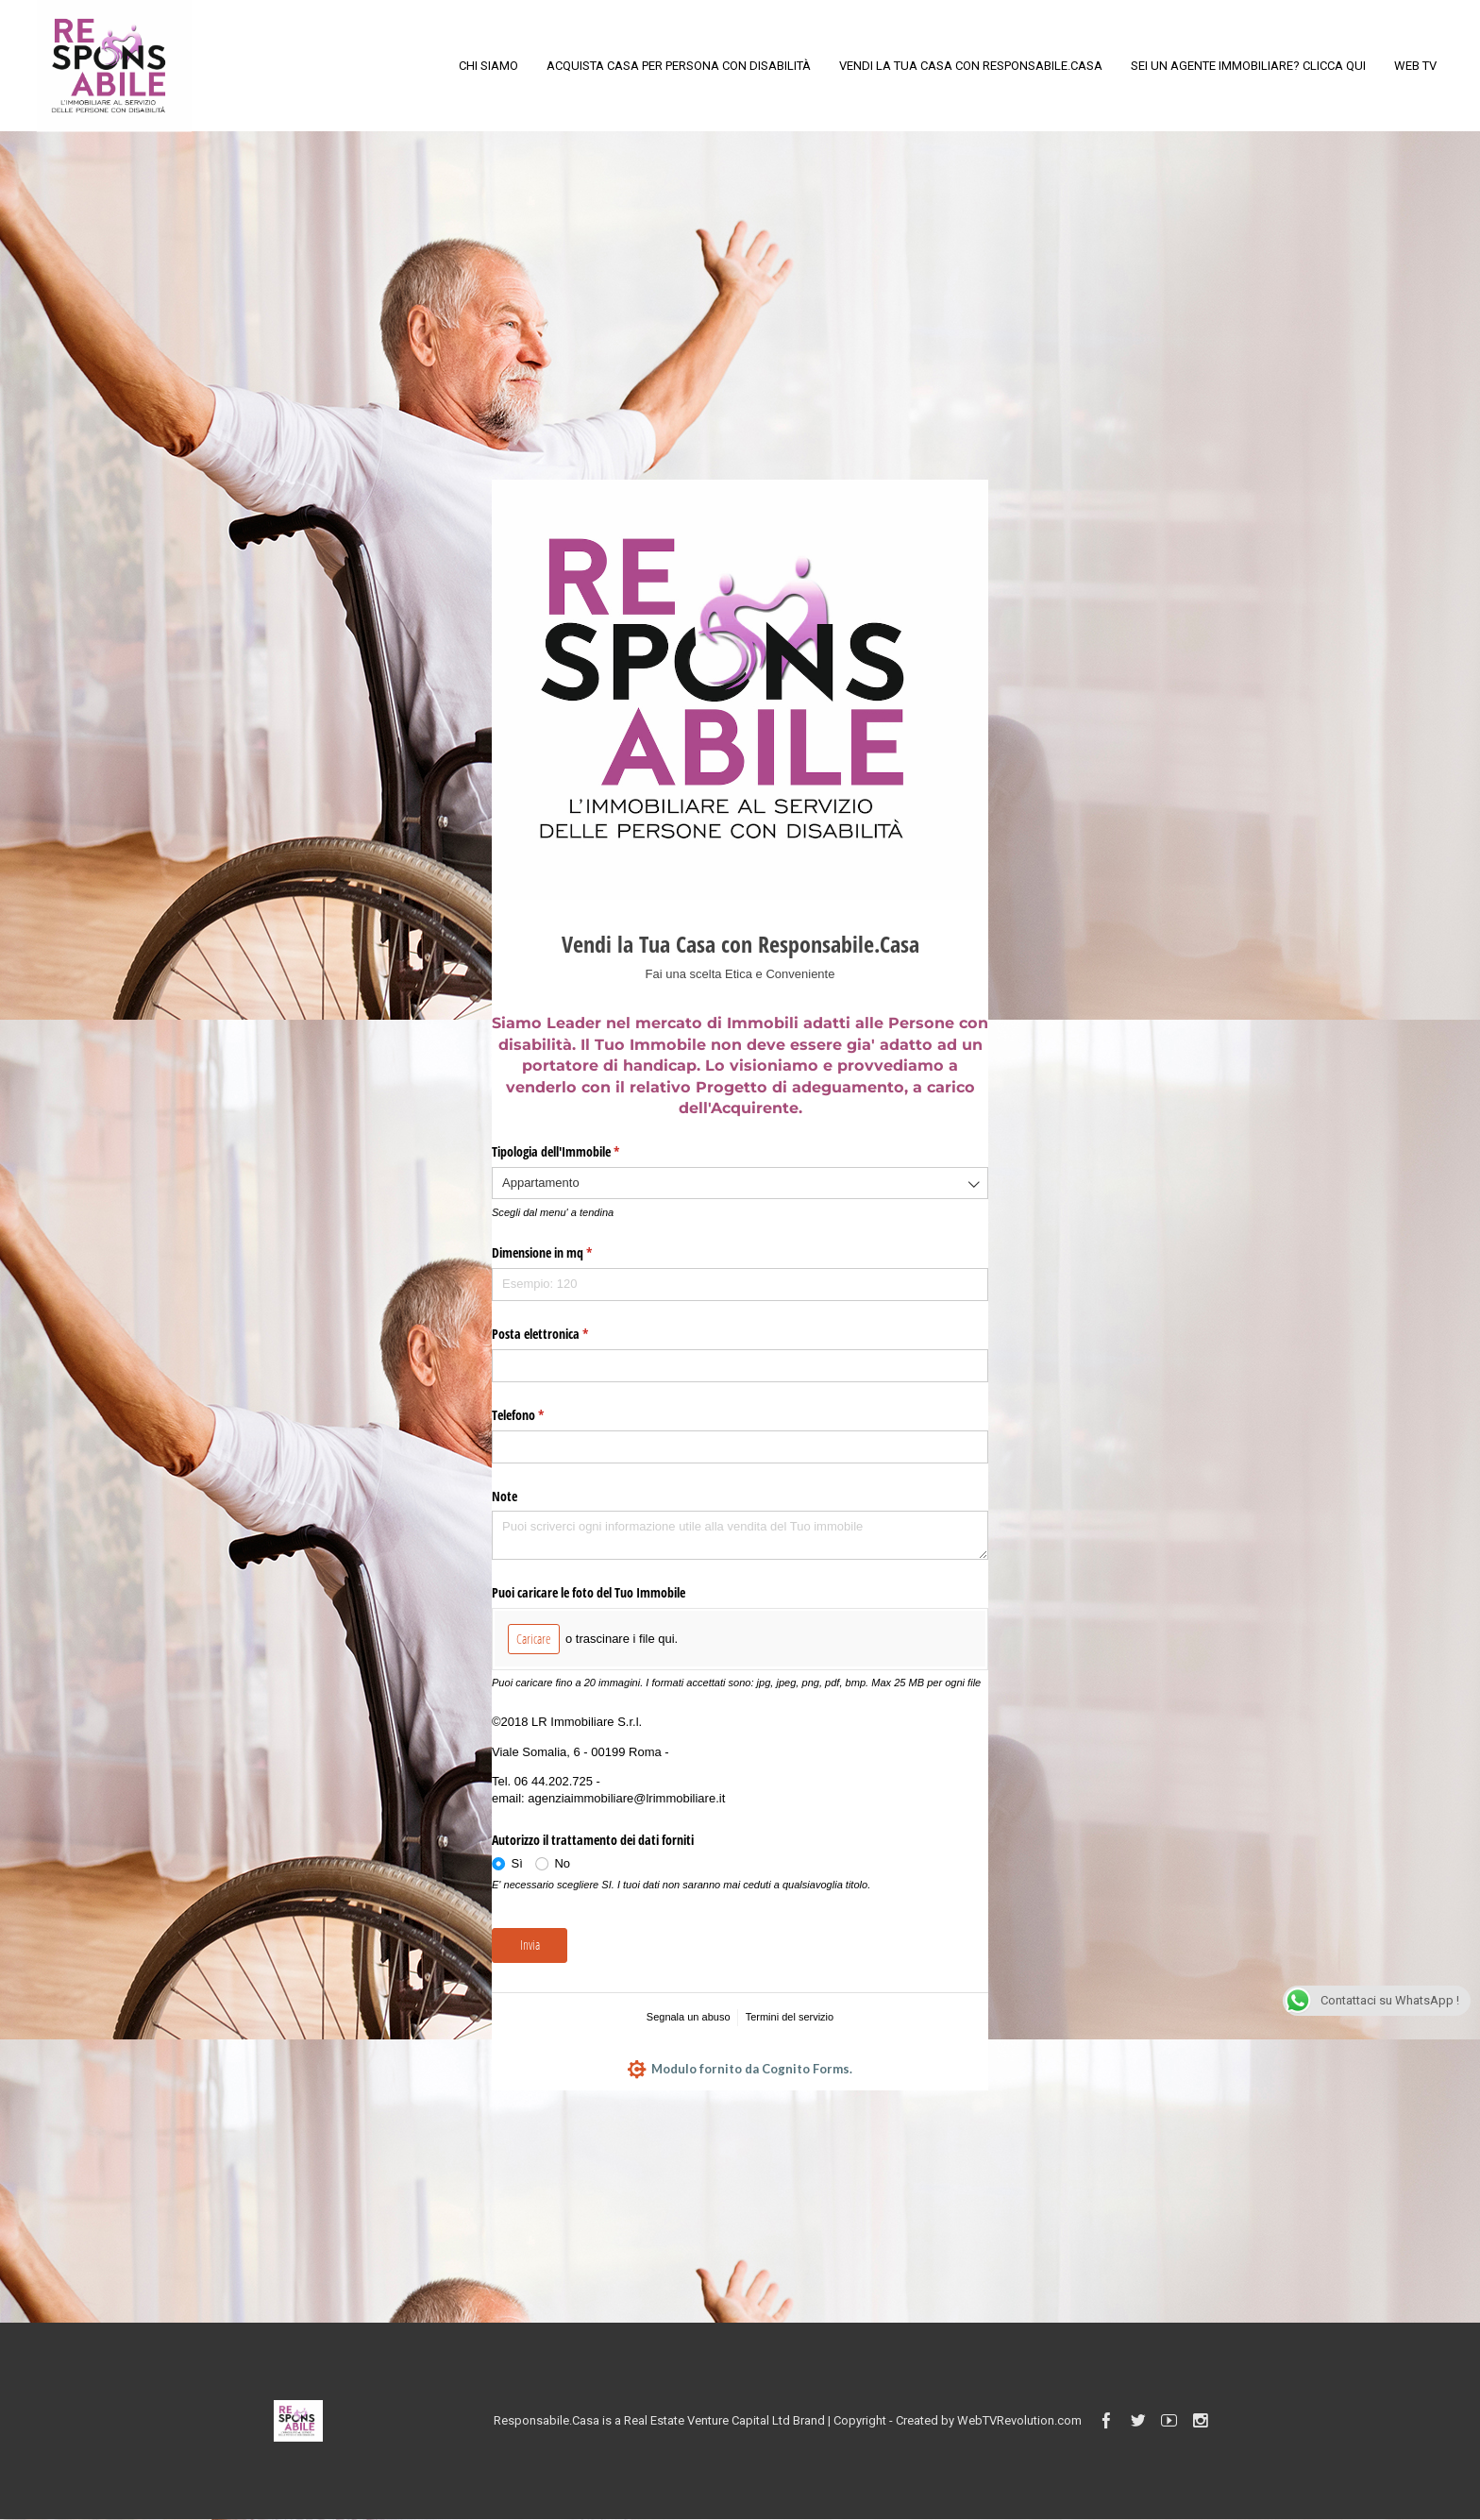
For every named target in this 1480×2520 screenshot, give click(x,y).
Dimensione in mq (564, 1252)
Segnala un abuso (689, 2016)
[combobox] (740, 1183)
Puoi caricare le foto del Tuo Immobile (588, 1592)
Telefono (540, 1415)
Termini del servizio (790, 2016)
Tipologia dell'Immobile (578, 1151)
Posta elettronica (562, 1334)
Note (504, 1496)
